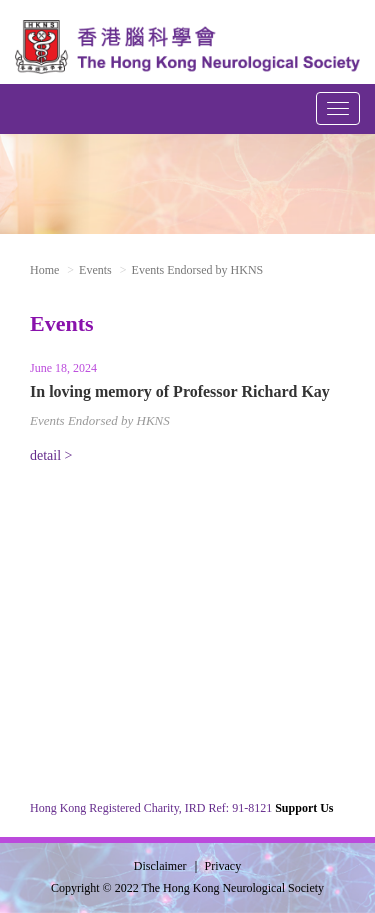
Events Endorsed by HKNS (100, 420)
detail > (51, 455)
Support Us (304, 808)
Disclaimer (160, 866)
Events (95, 270)
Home (44, 270)
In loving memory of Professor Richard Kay (180, 391)
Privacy (223, 866)
